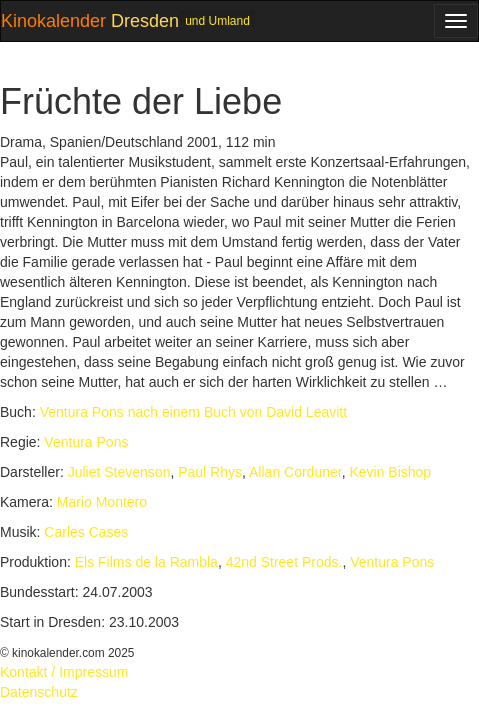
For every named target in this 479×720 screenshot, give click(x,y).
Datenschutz (39, 692)
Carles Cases (86, 532)
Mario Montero (102, 502)
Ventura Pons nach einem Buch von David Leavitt (193, 412)
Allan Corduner (295, 472)
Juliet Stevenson (119, 472)
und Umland (217, 21)
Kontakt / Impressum (64, 672)
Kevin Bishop (390, 472)
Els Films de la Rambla (146, 562)
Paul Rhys (210, 472)
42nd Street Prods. (284, 562)
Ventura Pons (86, 442)
